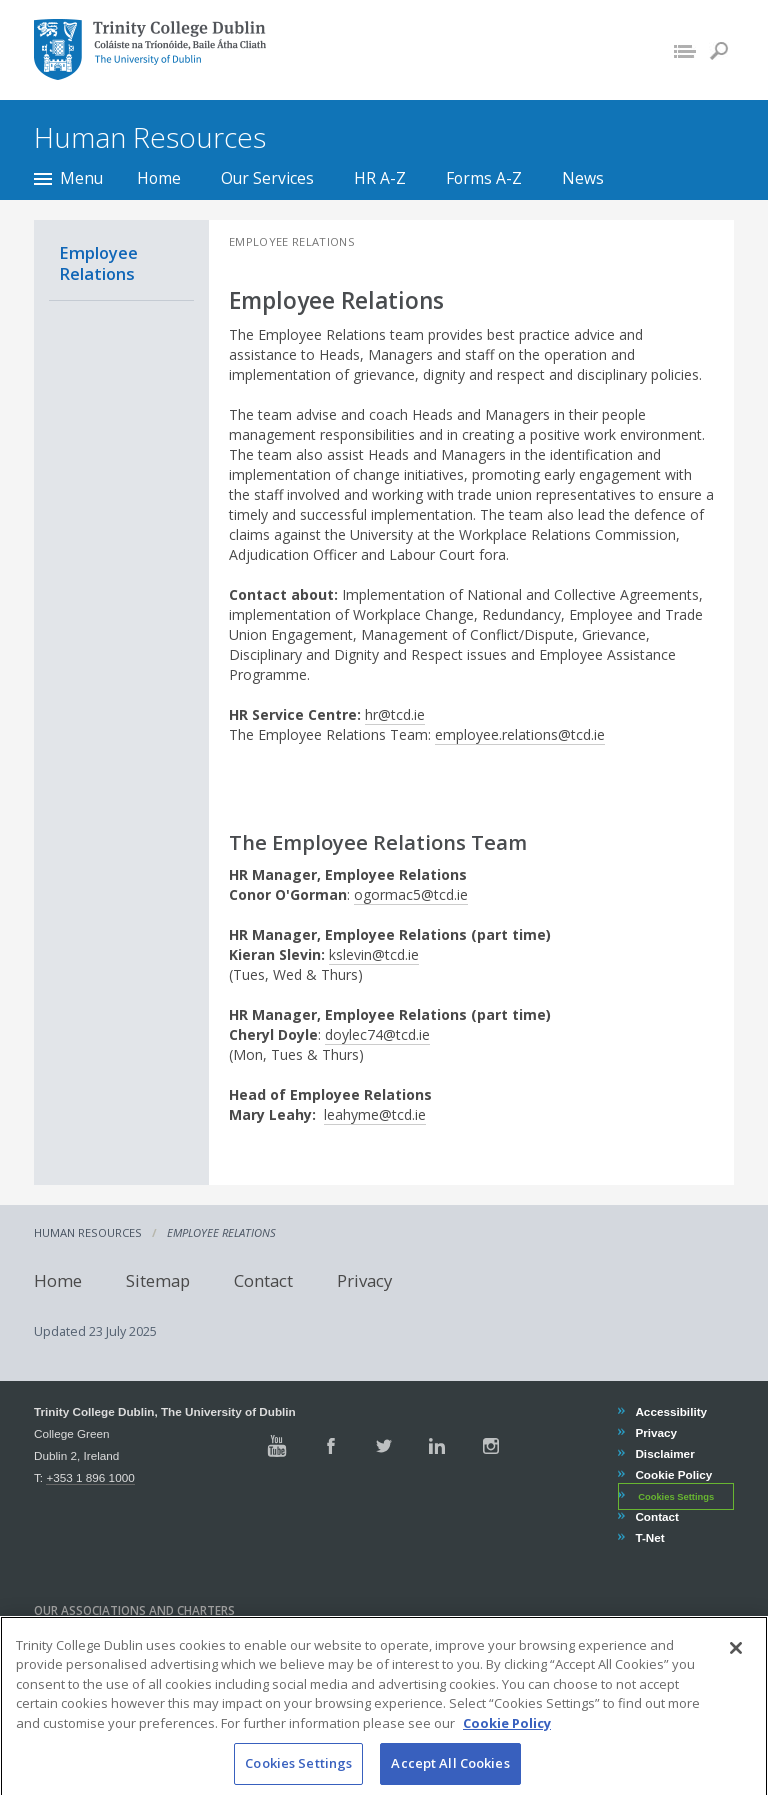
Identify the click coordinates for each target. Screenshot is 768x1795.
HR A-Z (380, 178)
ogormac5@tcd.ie (411, 894)
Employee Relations (98, 263)
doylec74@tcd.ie (377, 1034)
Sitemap (158, 1280)
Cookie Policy (673, 1474)
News (583, 178)
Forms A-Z (484, 178)
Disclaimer (664, 1453)
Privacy (364, 1280)
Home (159, 178)
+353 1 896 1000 (90, 1477)
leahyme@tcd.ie (375, 1114)
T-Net (649, 1537)
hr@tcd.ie (395, 714)
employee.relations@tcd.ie (520, 734)
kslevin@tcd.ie (374, 954)
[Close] (736, 1666)
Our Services (267, 178)
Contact (263, 1280)
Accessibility (670, 1411)
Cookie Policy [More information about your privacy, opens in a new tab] (507, 1741)
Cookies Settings (676, 1497)
